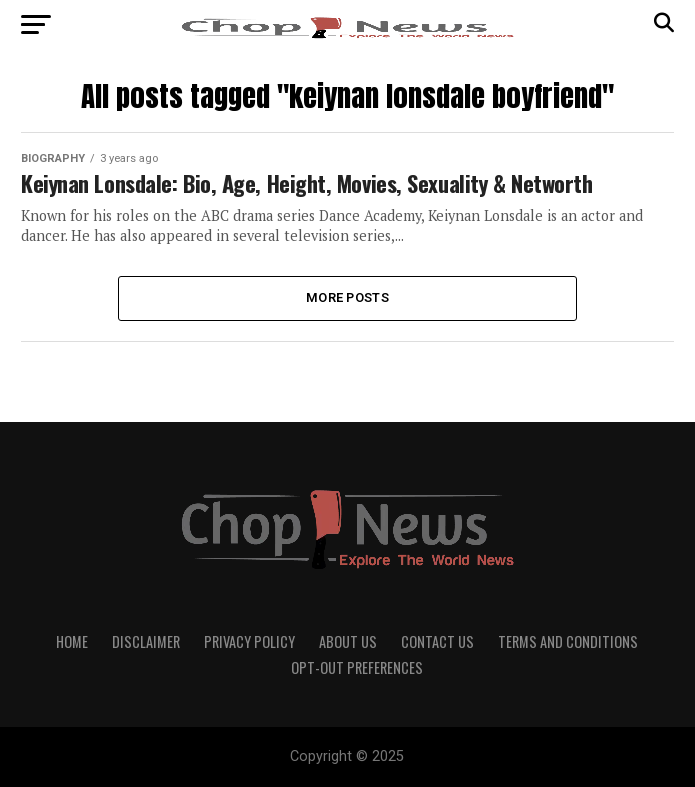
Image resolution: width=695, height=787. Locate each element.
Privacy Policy (249, 641)
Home (72, 641)
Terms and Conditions (568, 641)
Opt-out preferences (357, 667)
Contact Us (437, 641)
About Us (348, 641)
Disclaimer (146, 641)
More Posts (347, 297)
